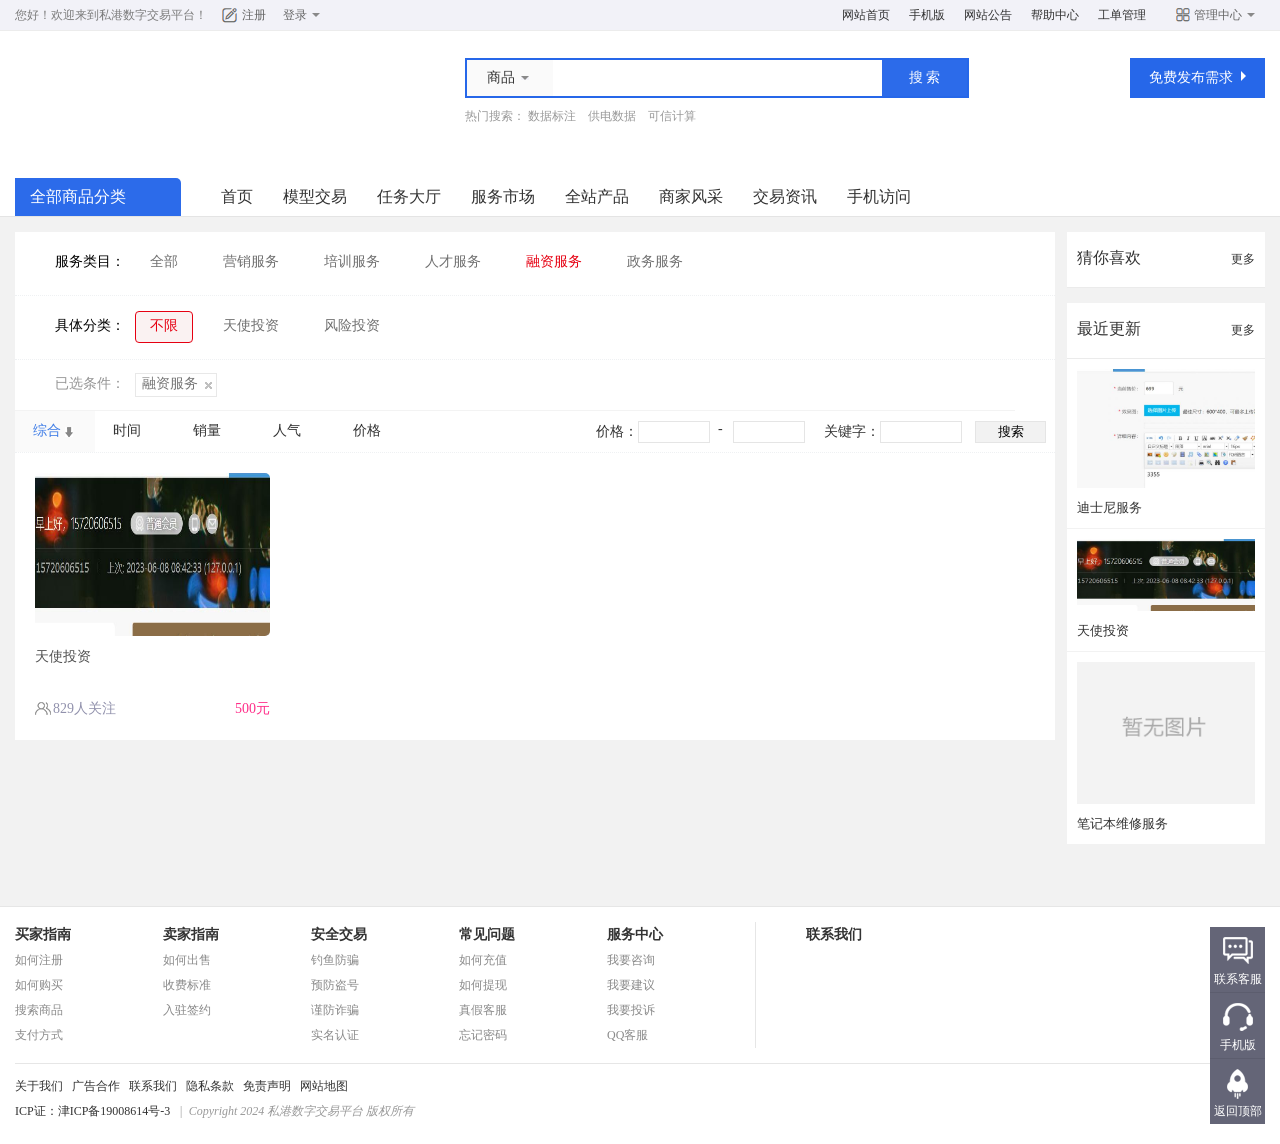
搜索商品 (39, 1010)
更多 (1243, 259)
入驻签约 (187, 1010)
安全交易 (339, 934)
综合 (47, 430)
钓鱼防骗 (335, 960)
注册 (254, 15)
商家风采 (691, 196)
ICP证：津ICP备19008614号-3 (92, 1111)
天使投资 (251, 325)
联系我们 (153, 1086)
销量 (207, 430)
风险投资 (352, 325)
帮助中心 (1055, 15)
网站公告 (988, 15)
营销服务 (251, 261)
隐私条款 (210, 1086)
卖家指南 (191, 934)
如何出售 (187, 960)
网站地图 (324, 1086)
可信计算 (672, 116)
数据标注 (552, 116)
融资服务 (554, 261)
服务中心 (635, 934)
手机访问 (879, 196)
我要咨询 (631, 960)
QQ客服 (627, 1035)
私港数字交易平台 (147, 15)
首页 (237, 196)
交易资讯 (785, 196)
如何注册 (39, 960)
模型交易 (315, 196)
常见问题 (487, 934)
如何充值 (483, 960)
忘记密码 (483, 1035)
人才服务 (453, 261)
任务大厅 (409, 196)
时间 (127, 430)
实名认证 (335, 1035)
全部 (164, 261)
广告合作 (96, 1086)
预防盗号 (335, 985)
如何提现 (483, 985)
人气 (287, 430)
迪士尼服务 (1109, 507)
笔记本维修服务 (1122, 823)
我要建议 (631, 985)
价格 (367, 430)
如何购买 (39, 985)
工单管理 (1122, 15)
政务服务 (655, 261)
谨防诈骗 (335, 1010)
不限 (164, 325)
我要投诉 (631, 1010)
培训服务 (352, 261)
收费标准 (187, 985)
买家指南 (43, 934)
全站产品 (597, 196)
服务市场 (503, 196)
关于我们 (39, 1086)
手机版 (927, 15)
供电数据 (612, 116)
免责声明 (267, 1086)
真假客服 (483, 1010)
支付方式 (39, 1035)
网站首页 (866, 15)
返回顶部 (1238, 1111)
